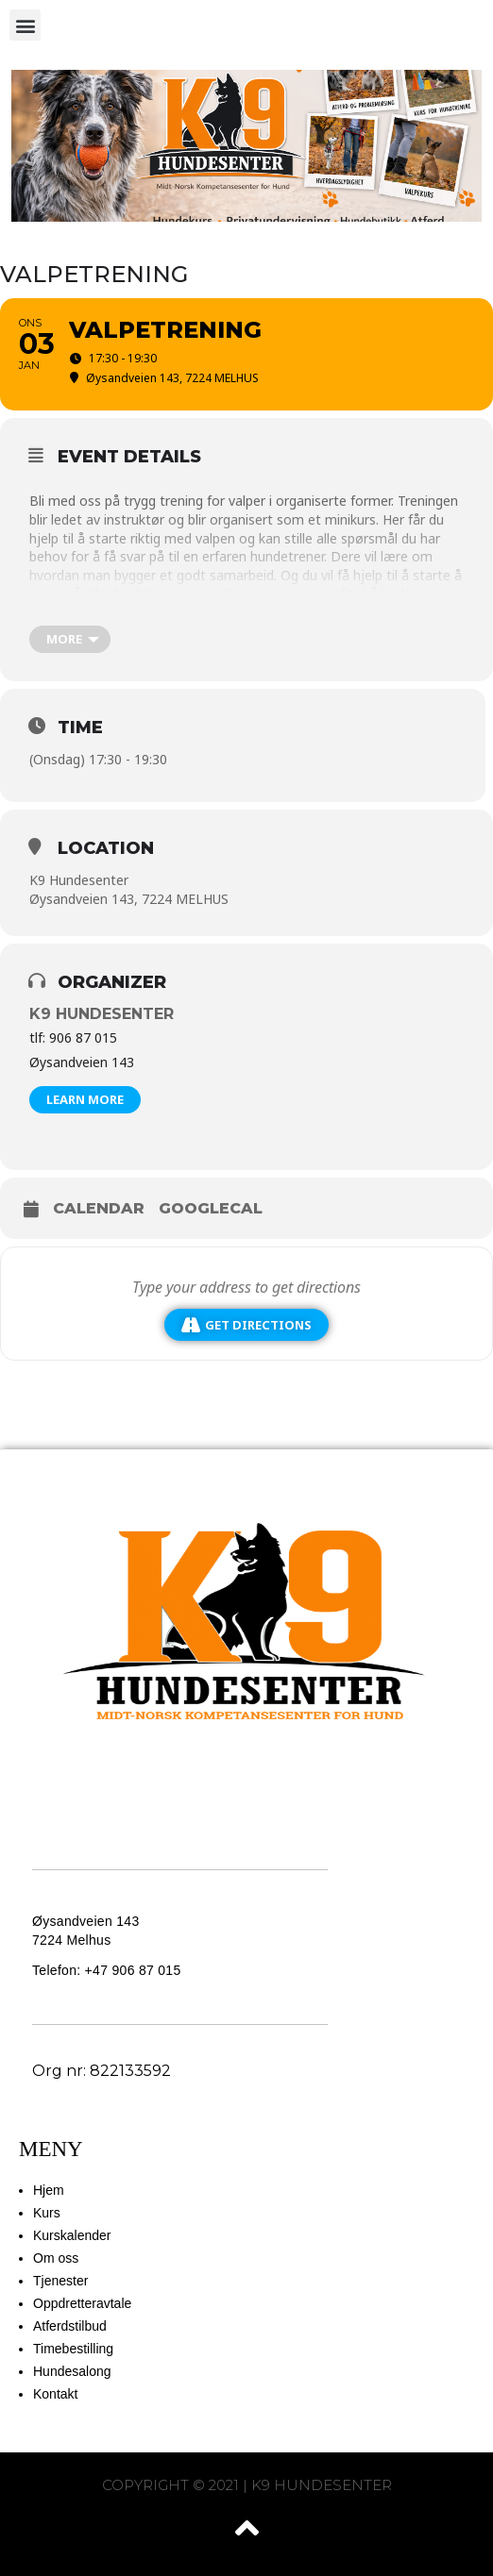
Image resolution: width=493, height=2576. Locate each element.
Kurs (46, 2212)
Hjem (48, 2190)
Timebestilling (73, 2348)
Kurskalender (72, 2235)
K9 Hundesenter (101, 1014)
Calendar (98, 1208)
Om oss (55, 2258)
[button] (25, 25)
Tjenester (60, 2280)
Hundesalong (72, 2371)
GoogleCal (211, 1208)
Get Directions (246, 1325)
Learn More (85, 1099)
